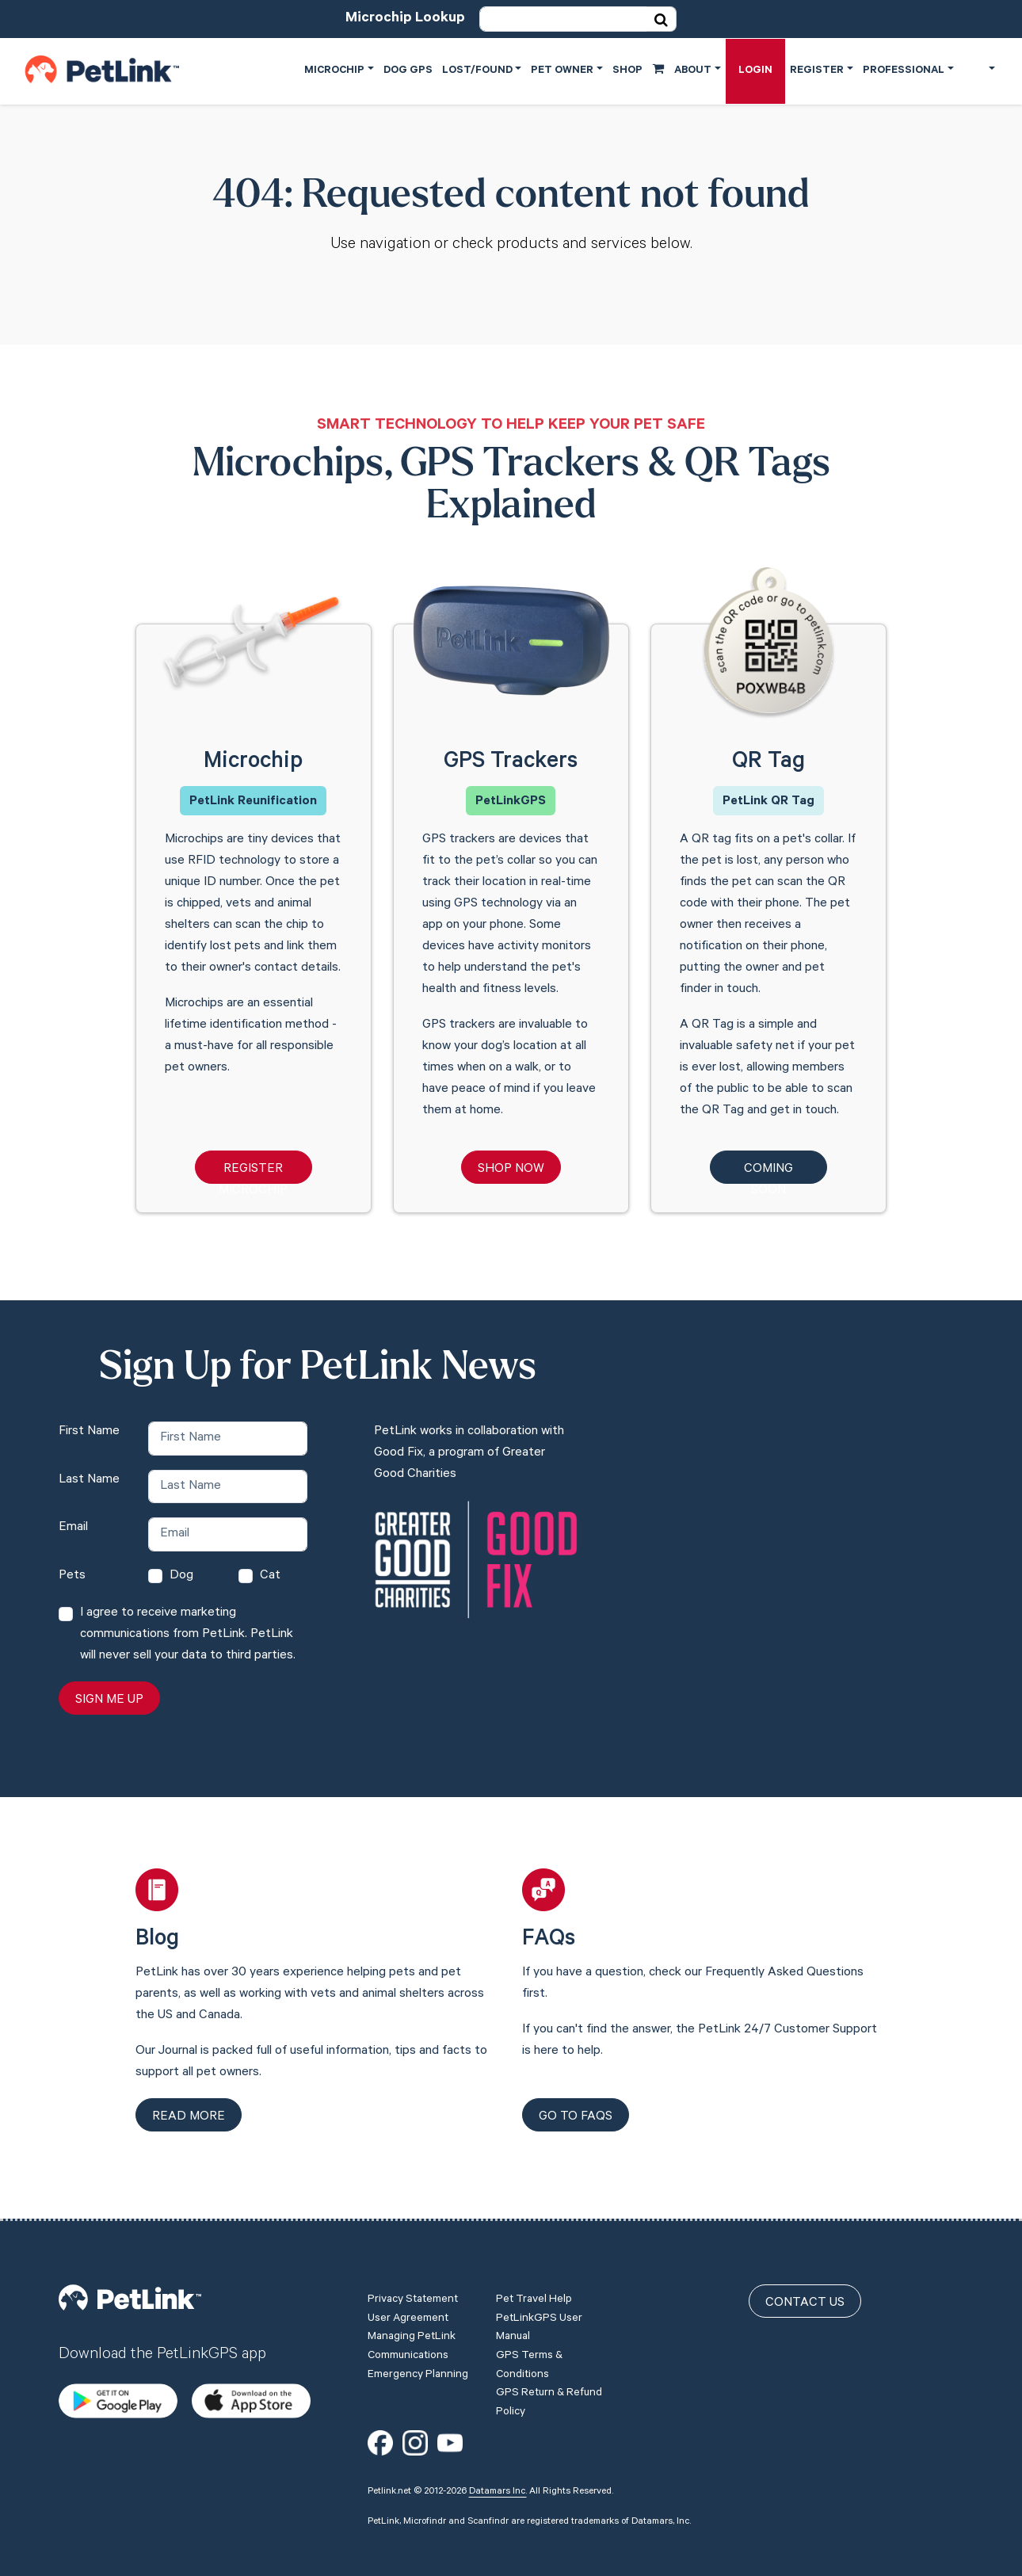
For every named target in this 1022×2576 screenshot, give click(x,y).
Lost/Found (477, 71)
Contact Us (805, 2287)
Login (755, 71)
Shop (638, 70)
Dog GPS (408, 71)
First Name (89, 1432)
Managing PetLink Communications (412, 2331)
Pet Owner (562, 71)
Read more (188, 2117)
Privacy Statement (413, 2284)
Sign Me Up (109, 1700)
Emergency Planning (418, 2359)
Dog (181, 1576)
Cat (270, 1576)
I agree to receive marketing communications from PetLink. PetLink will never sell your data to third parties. (188, 1634)
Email (73, 1528)
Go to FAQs (575, 2117)
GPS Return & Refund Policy (549, 2387)
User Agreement (408, 2303)
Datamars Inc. (498, 2476)
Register (817, 71)
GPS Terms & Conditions (529, 2350)
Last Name (89, 1480)
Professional (903, 71)
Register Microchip (253, 1173)
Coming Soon (768, 1173)
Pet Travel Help (534, 2284)
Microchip (334, 71)
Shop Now (511, 1169)
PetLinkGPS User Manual (539, 2313)
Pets (72, 1576)
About (692, 71)
